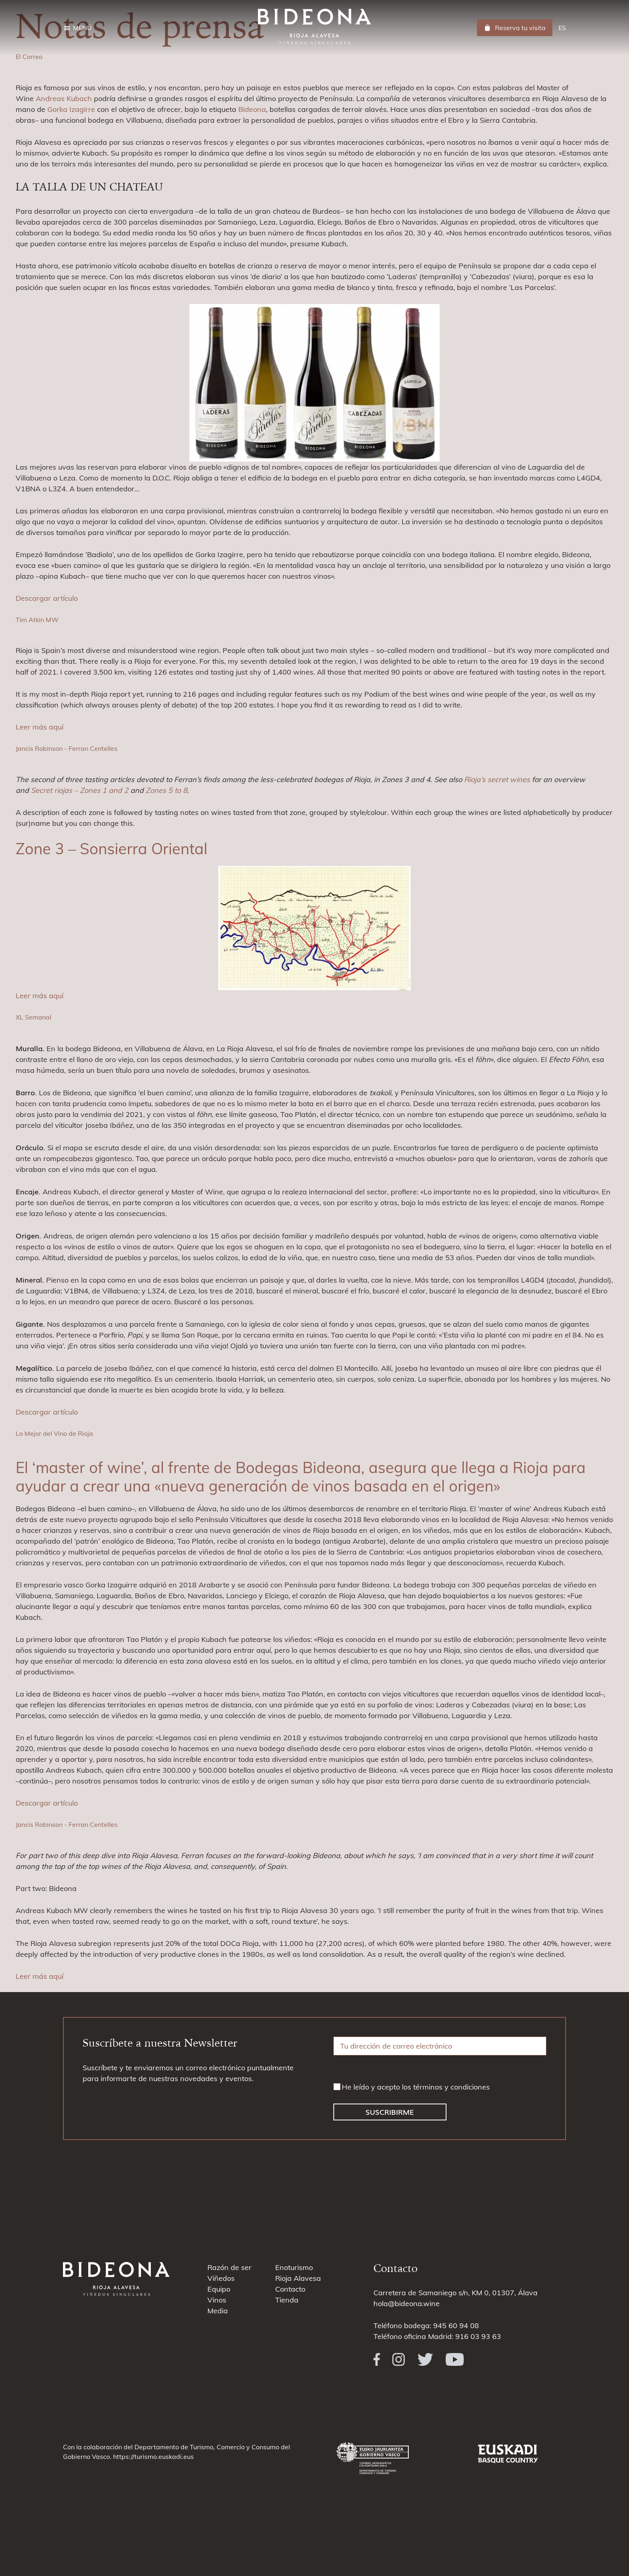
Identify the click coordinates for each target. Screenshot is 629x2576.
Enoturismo (294, 2267)
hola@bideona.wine (406, 2303)
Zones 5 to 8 (166, 790)
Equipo (218, 2289)
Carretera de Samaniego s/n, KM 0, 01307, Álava (455, 2292)
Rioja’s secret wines (497, 779)
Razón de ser (229, 2267)
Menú (82, 28)
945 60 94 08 (456, 2325)
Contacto (290, 2289)
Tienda (286, 2299)
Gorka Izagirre (71, 109)
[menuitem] (562, 28)
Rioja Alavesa (298, 2278)
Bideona (252, 109)
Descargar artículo (47, 598)
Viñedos (221, 2278)
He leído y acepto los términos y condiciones (416, 2087)
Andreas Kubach (64, 98)
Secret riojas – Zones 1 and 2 (79, 790)
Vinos (216, 2299)
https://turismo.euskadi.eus (153, 2456)
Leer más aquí (39, 727)
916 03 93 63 (478, 2336)
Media (217, 2310)
